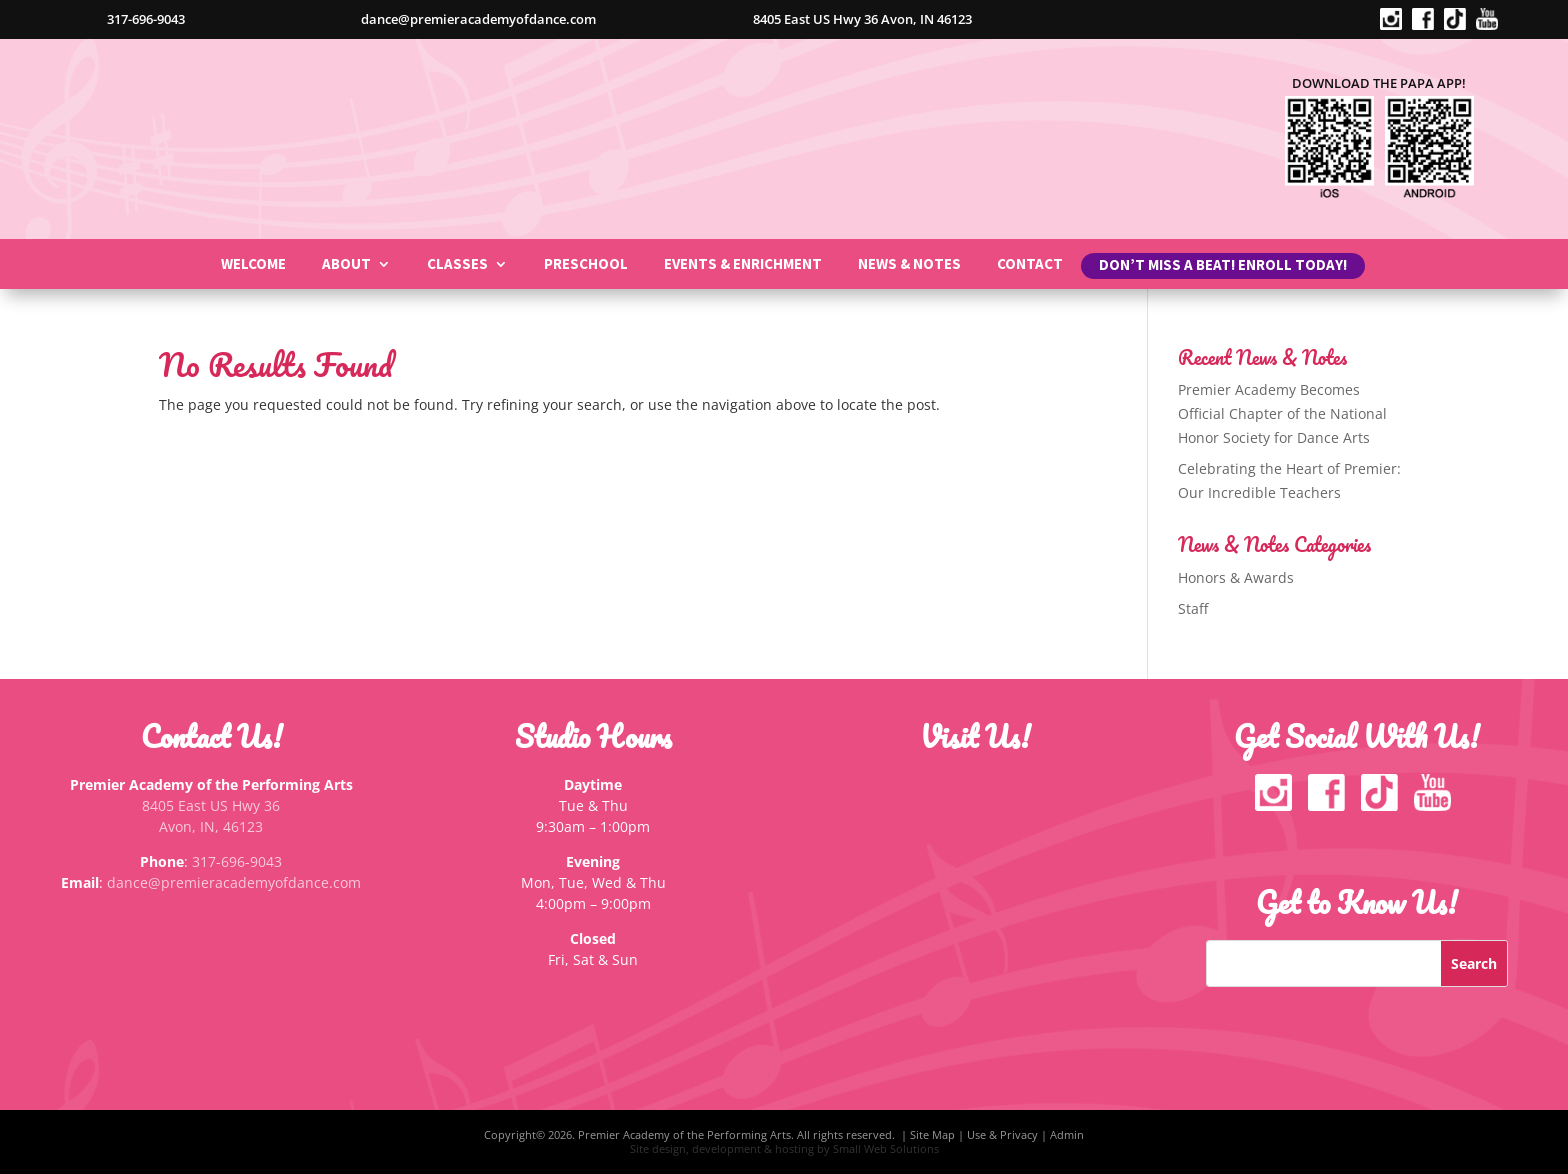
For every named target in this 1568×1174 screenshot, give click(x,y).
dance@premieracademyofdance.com (234, 882)
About (346, 265)
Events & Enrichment (743, 265)
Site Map (932, 1134)
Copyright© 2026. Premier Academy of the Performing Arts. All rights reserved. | (697, 1134)
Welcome (253, 265)
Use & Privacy (1002, 1134)
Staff (1193, 608)
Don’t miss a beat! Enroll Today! (1223, 269)
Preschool (586, 265)
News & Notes (909, 265)
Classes (457, 265)
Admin (1067, 1134)
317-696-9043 (237, 861)
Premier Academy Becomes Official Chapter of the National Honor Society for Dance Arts (1282, 413)
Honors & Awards (1236, 577)
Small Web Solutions (886, 1148)
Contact (1030, 265)
